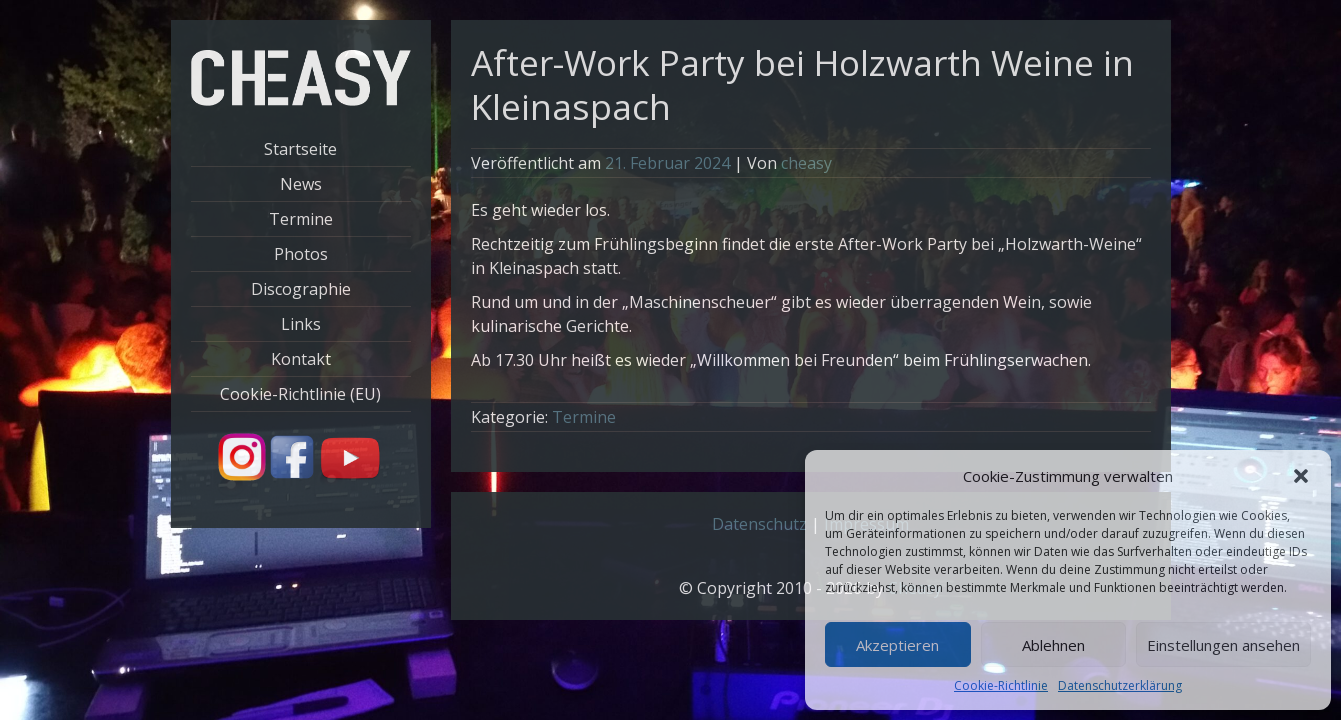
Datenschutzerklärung (1120, 685)
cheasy (806, 163)
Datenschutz (759, 524)
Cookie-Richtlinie (1001, 685)
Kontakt (301, 359)
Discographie (301, 289)
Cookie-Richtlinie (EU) (300, 394)
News (301, 184)
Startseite (300, 149)
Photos (301, 254)
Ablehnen (1053, 645)
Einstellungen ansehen (1223, 645)
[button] (1301, 476)
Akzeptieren (897, 645)
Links (301, 324)
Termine (301, 219)
